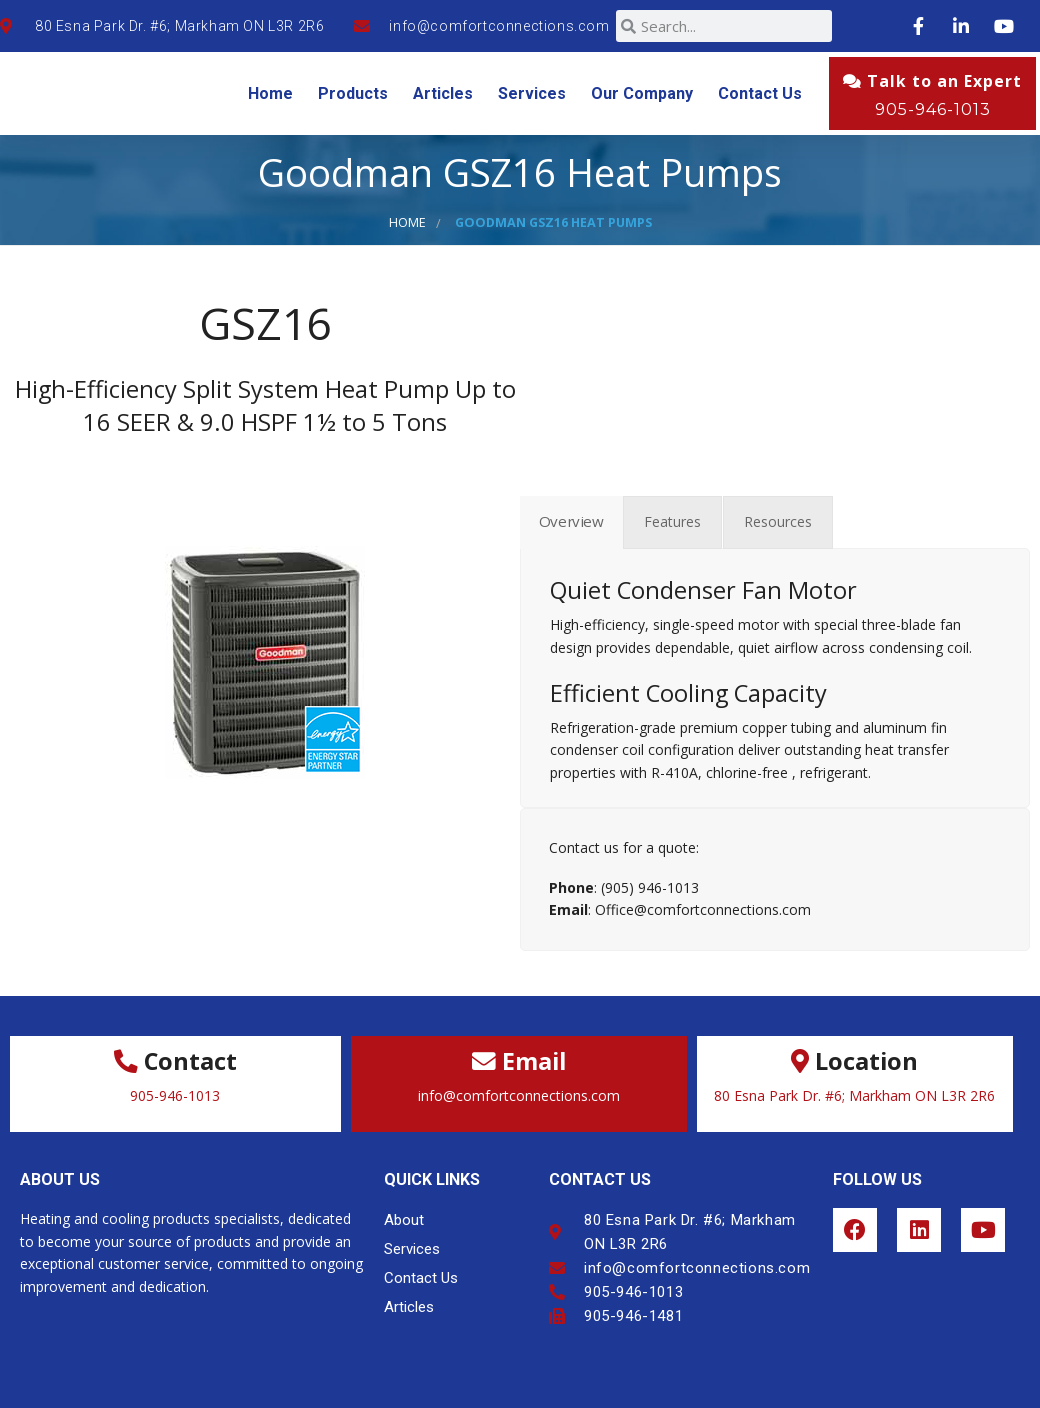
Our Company (642, 93)
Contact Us (760, 93)
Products (353, 93)
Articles (443, 93)
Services (532, 93)
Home (270, 93)
